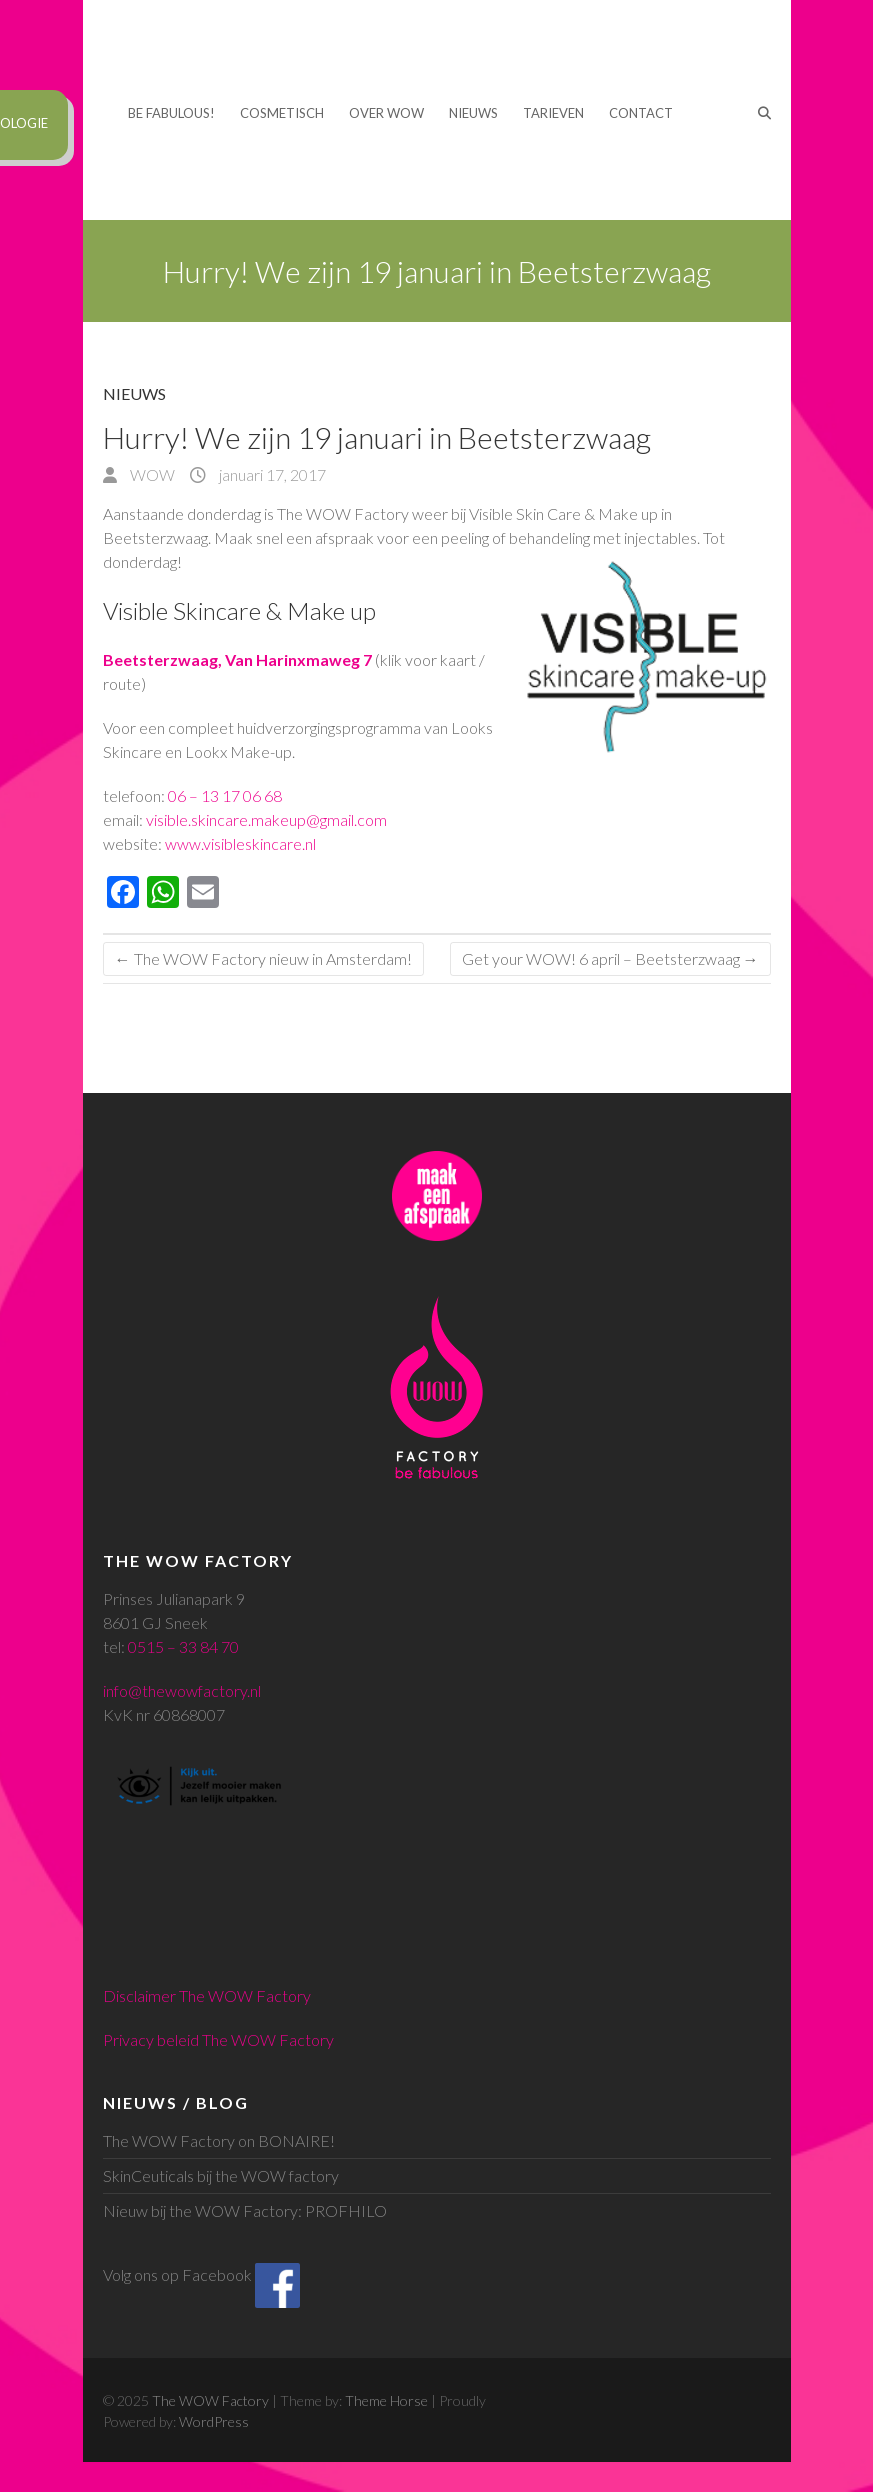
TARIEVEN (553, 113)
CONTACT (641, 113)
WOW (151, 474)
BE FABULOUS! (171, 113)
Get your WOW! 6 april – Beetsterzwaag (610, 958)
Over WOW (386, 113)
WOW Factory (282, 2039)
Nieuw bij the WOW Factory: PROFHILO (245, 2210)
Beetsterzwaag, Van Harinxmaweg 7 (237, 659)
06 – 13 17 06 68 (225, 795)
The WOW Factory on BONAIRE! (219, 2140)
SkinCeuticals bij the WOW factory (221, 2175)
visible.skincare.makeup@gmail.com (266, 819)
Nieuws (473, 113)
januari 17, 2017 (271, 474)
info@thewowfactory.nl (182, 1690)
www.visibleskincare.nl (240, 843)
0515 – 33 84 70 (183, 1646)
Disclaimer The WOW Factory (207, 1995)
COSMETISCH (282, 113)
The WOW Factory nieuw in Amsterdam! (263, 958)
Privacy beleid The (167, 2039)
